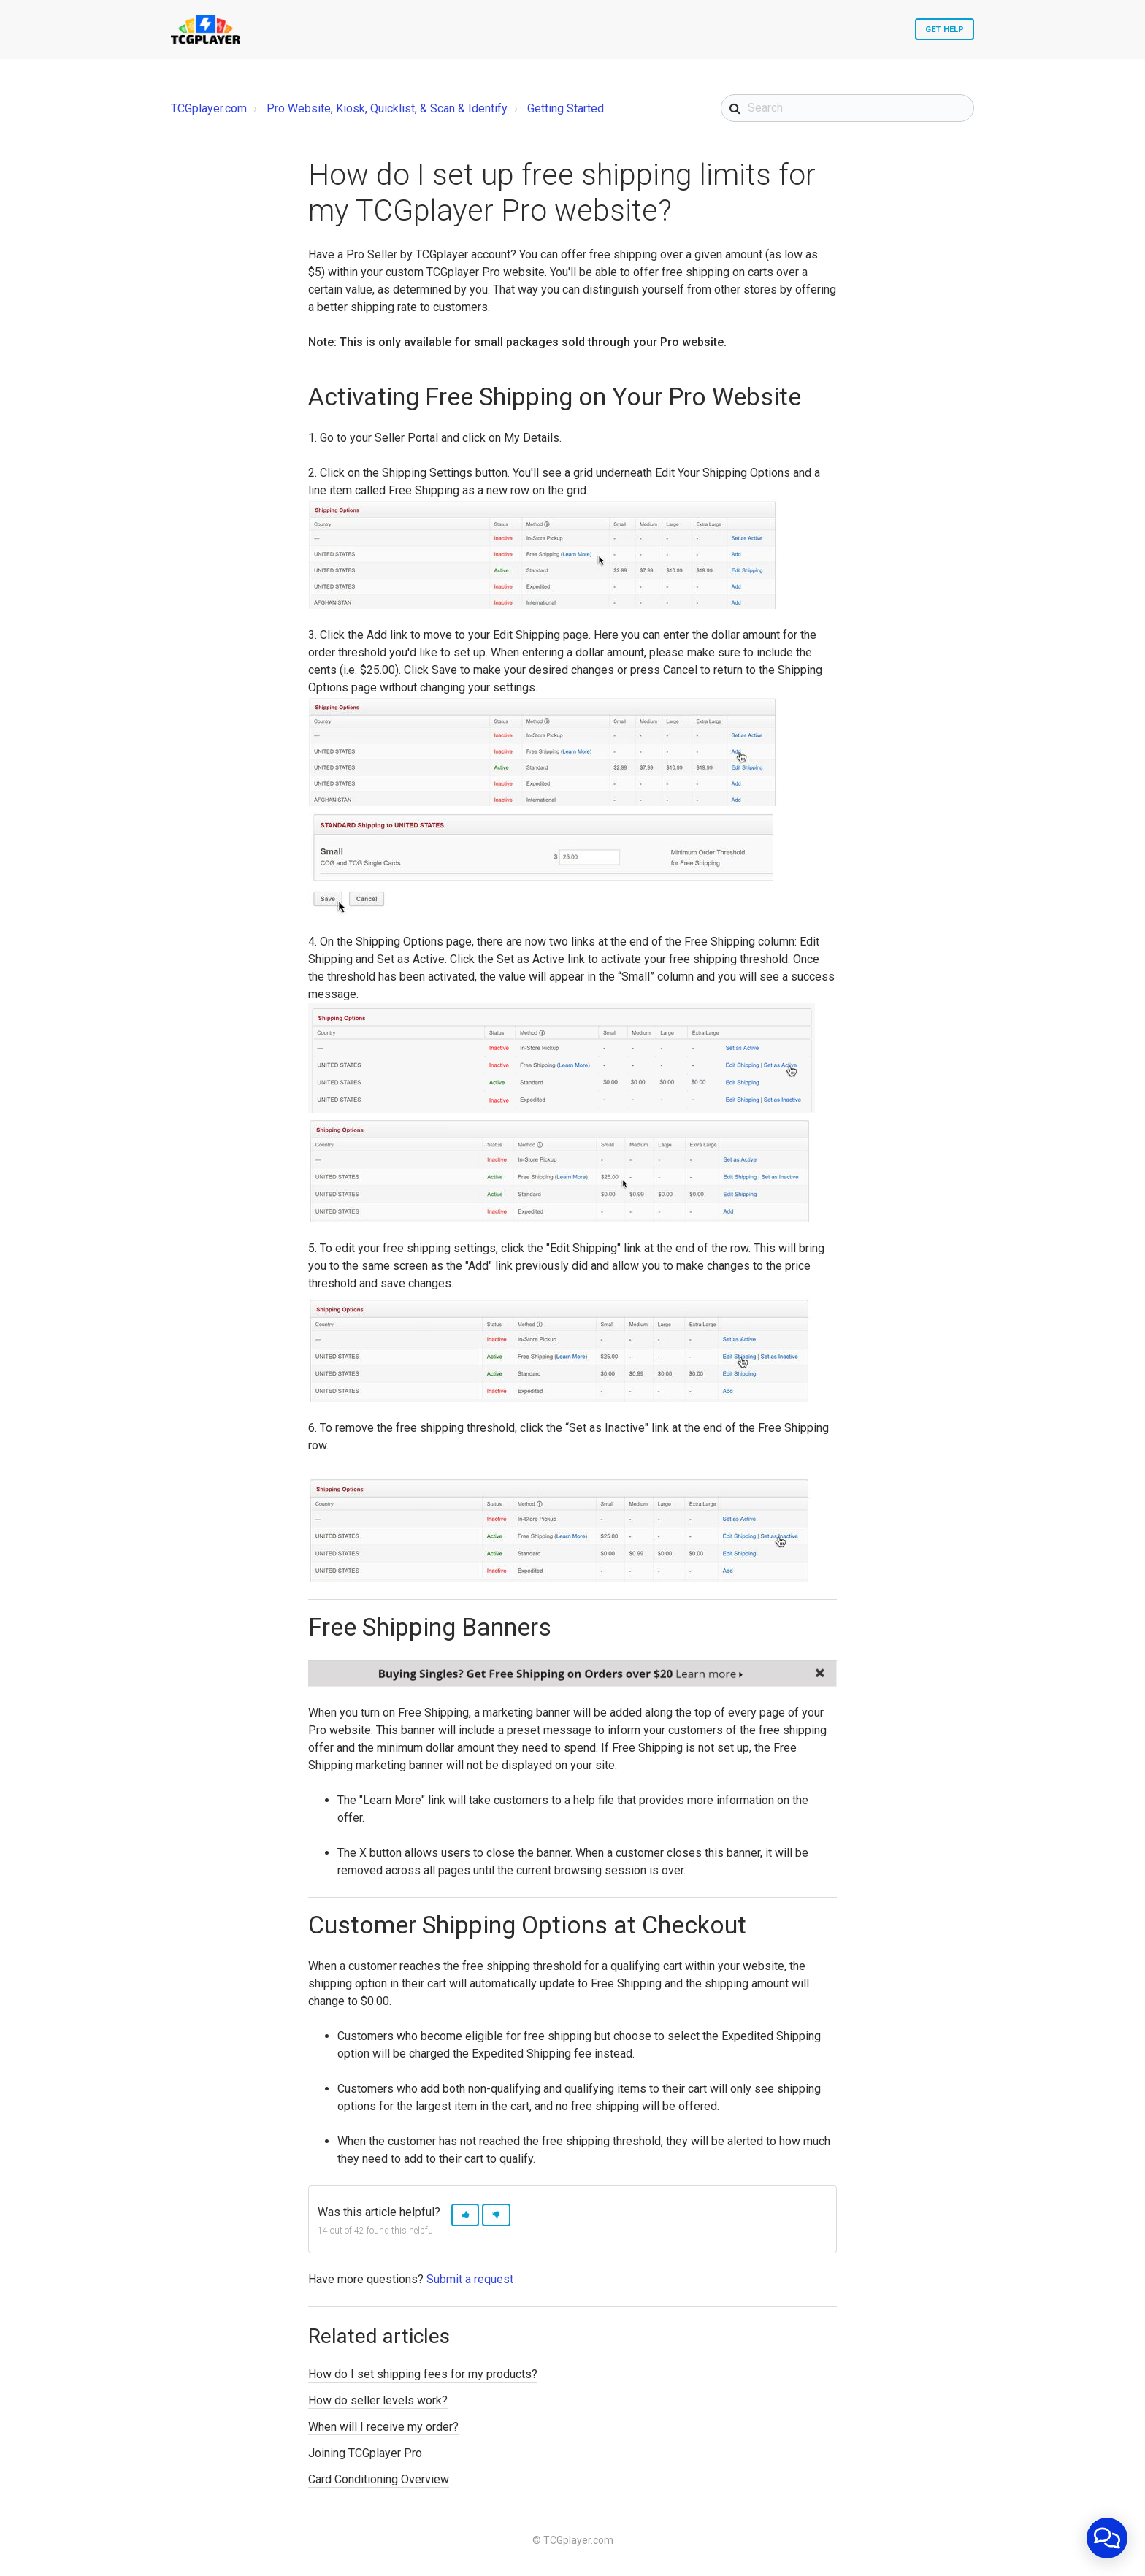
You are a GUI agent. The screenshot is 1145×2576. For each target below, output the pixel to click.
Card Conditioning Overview (378, 2479)
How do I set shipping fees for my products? (422, 2374)
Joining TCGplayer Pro (365, 2453)
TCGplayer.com (209, 108)
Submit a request (469, 2279)
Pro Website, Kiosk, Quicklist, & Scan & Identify (387, 108)
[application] (1107, 2538)
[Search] (847, 108)
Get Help (944, 29)
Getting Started (565, 108)
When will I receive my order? (383, 2427)
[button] (465, 2215)
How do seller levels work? (378, 2400)
